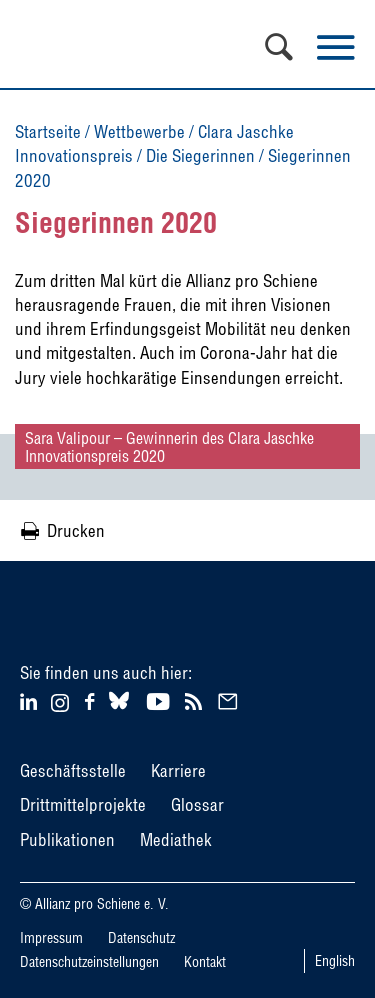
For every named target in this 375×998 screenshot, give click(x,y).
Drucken (76, 530)
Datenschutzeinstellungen (89, 962)
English (335, 961)
